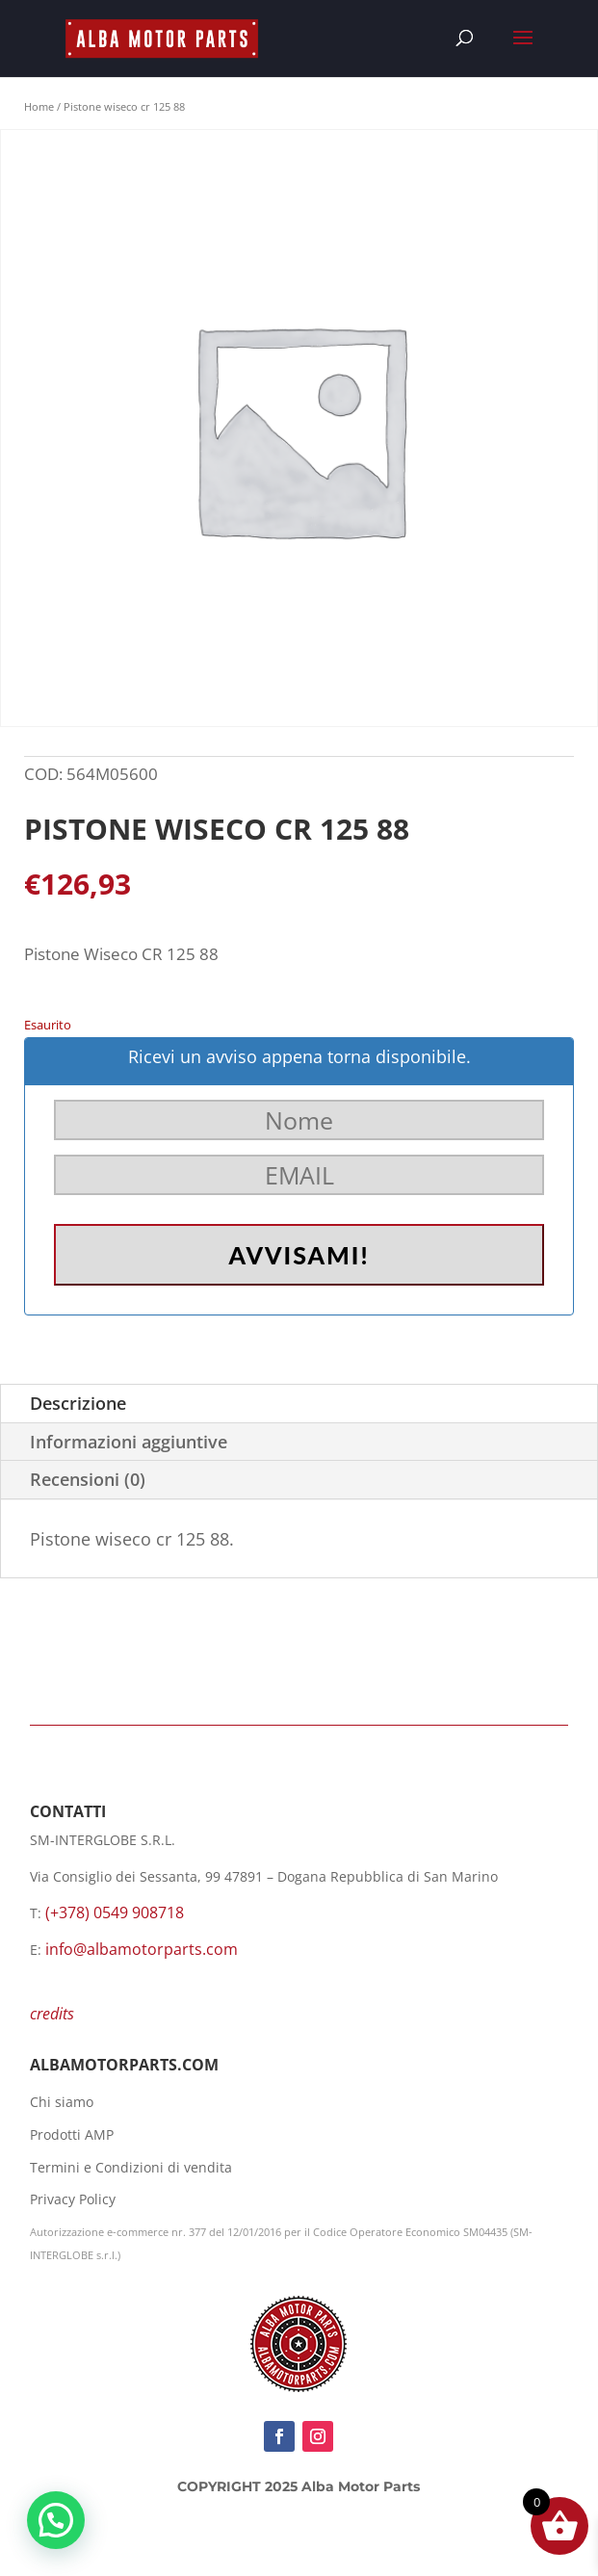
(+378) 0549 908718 (114, 1912)
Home (39, 106)
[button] (56, 2520)
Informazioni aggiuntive (128, 1441)
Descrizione (78, 1403)
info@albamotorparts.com (141, 1949)
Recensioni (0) (87, 1479)
